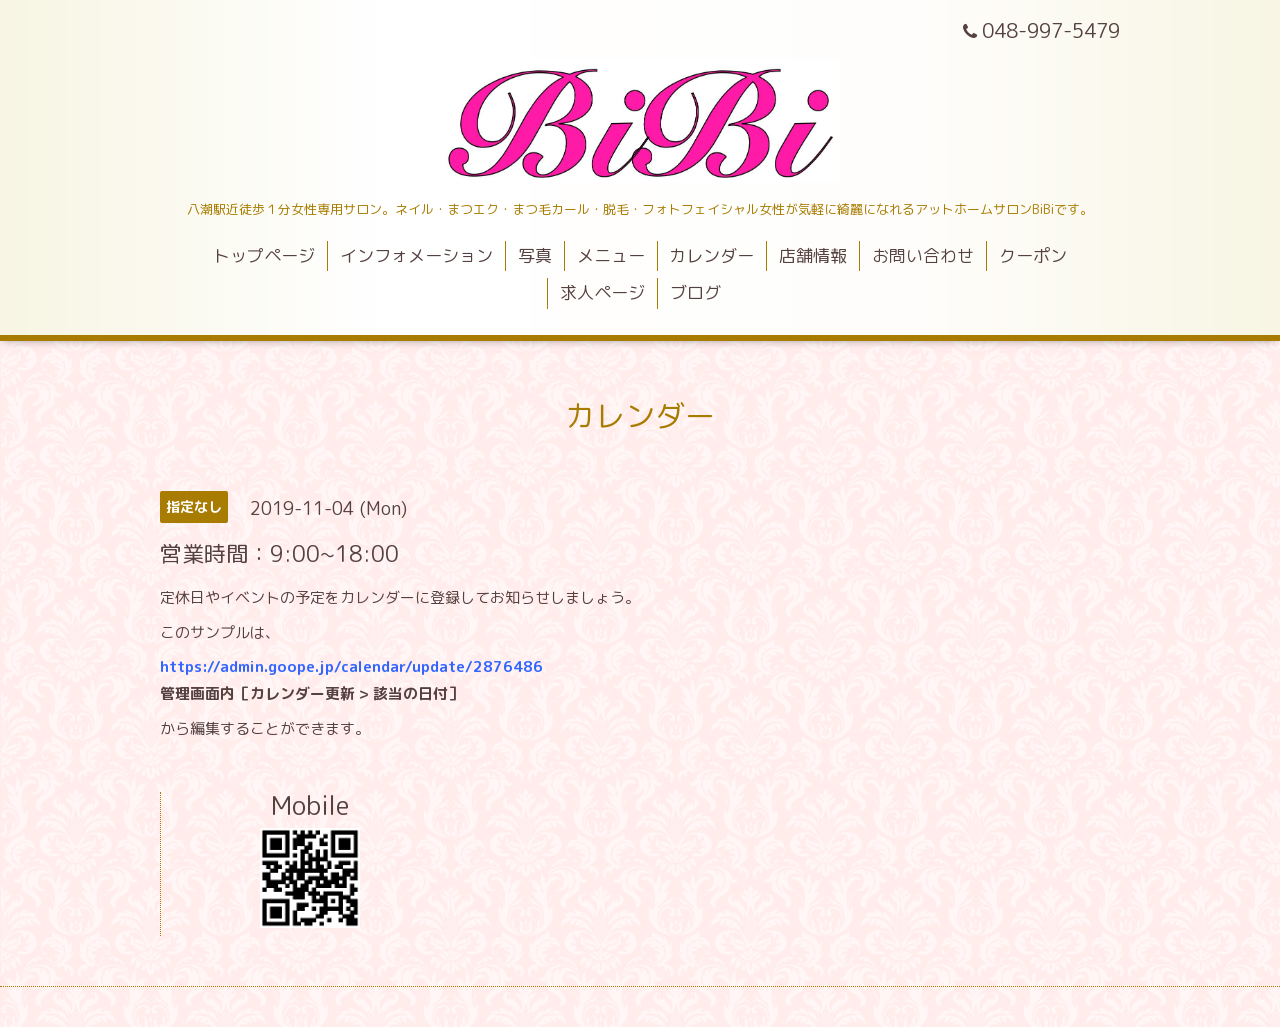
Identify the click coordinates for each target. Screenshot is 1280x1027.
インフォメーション (416, 255)
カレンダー (711, 255)
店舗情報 (813, 255)
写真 (535, 255)
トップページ (264, 255)
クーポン (1033, 255)
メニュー (611, 255)
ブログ (695, 292)
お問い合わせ (923, 255)
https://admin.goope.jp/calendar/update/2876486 (351, 666)
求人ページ (602, 292)
